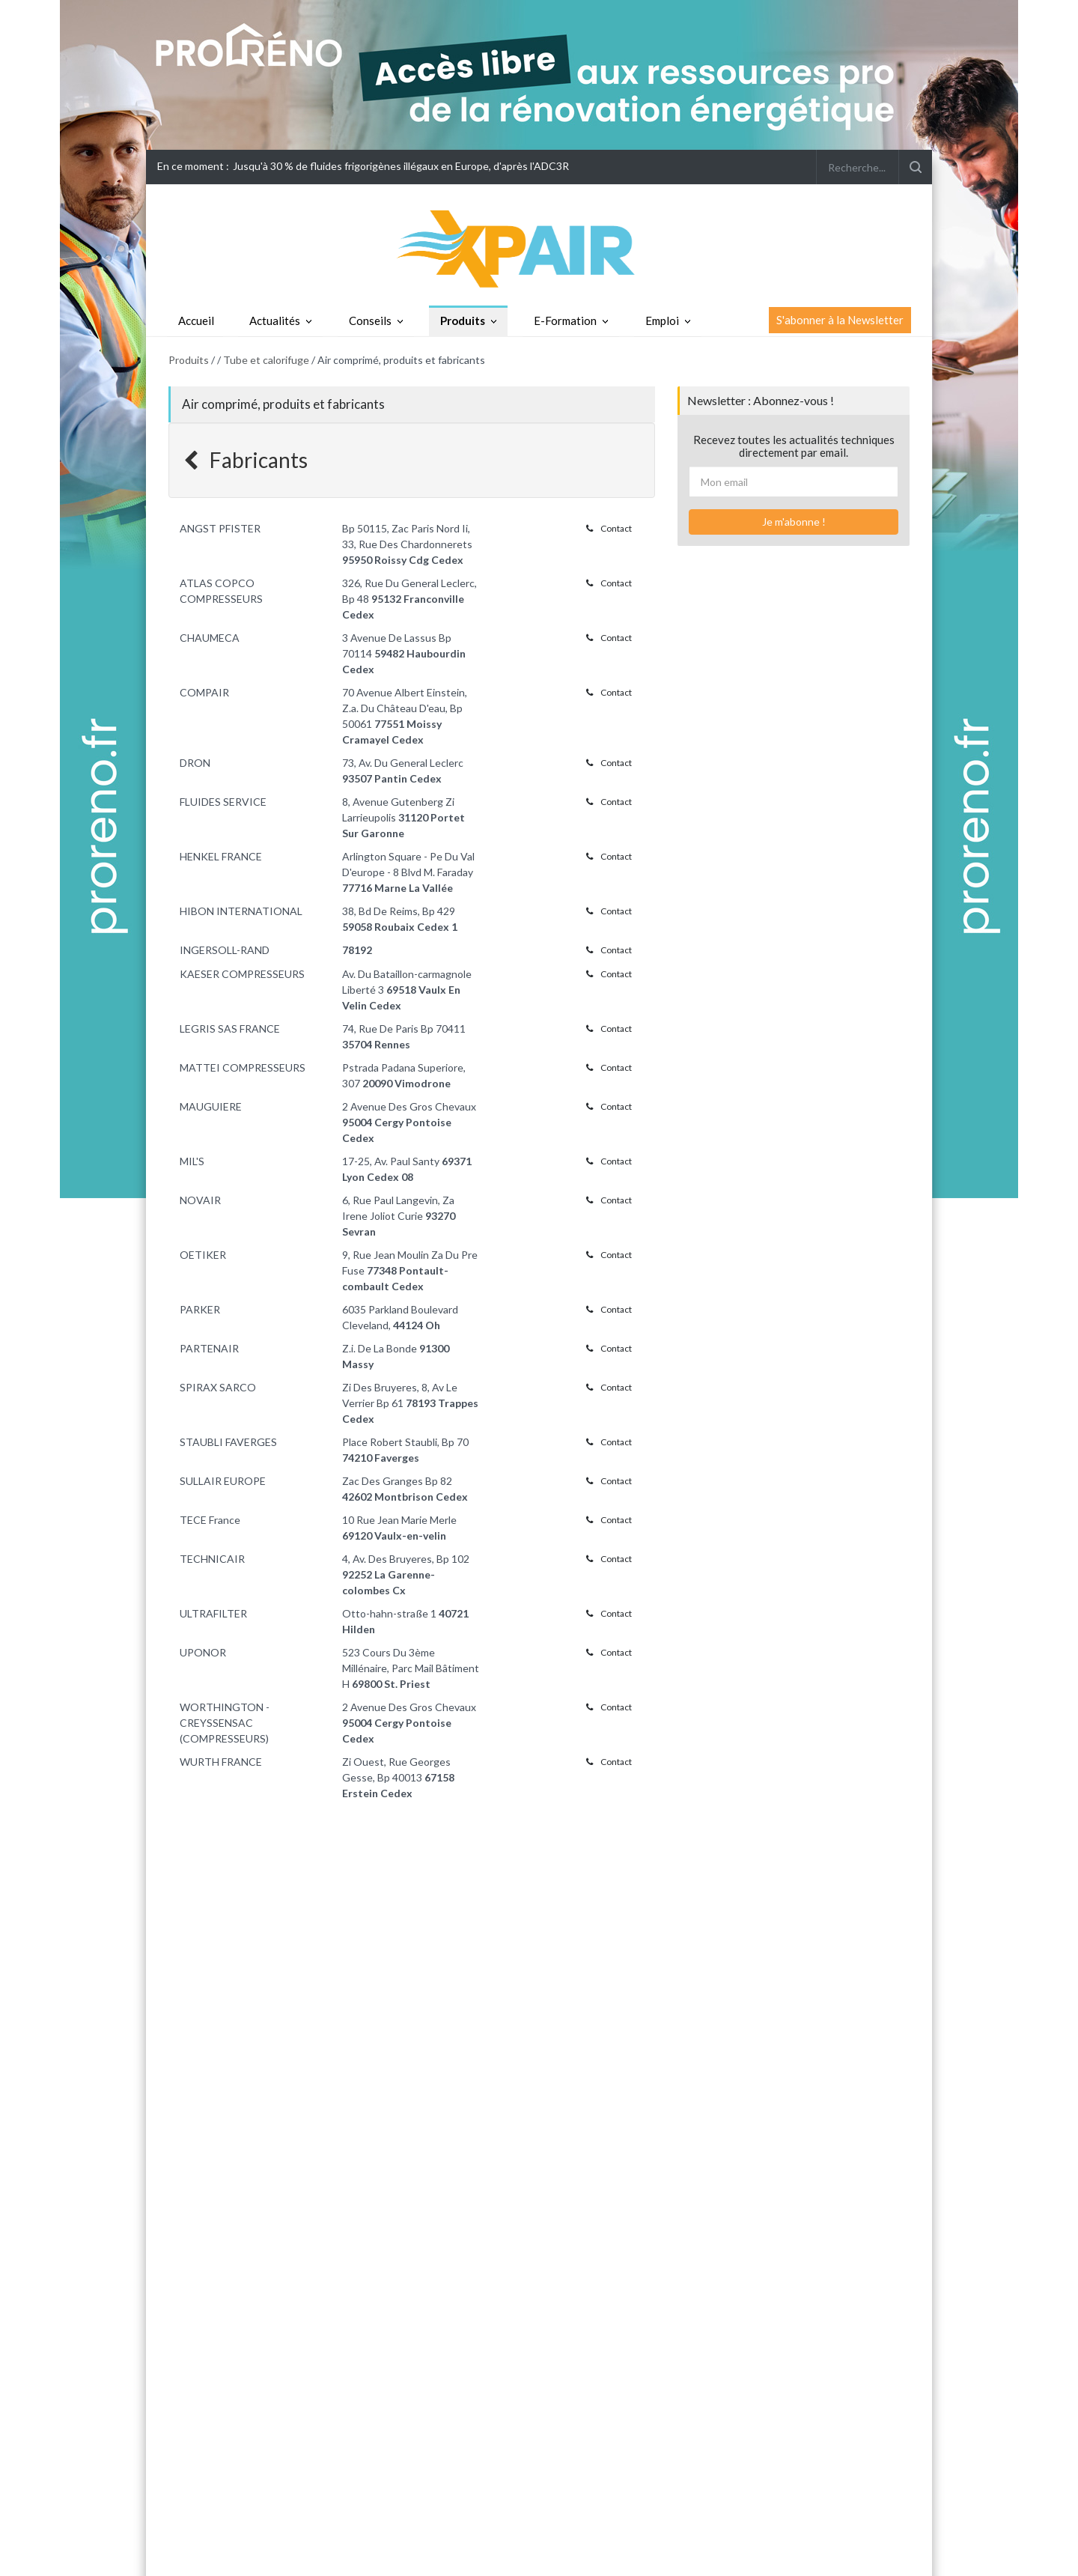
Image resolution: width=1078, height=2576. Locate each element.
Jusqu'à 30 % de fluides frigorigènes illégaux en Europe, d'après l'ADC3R (401, 166)
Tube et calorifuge (266, 359)
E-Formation (565, 320)
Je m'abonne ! (794, 521)
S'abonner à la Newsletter (840, 319)
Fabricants (245, 460)
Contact (609, 528)
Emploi (662, 320)
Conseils (370, 320)
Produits (462, 320)
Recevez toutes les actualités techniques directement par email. (794, 446)
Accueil (196, 320)
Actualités (274, 320)
